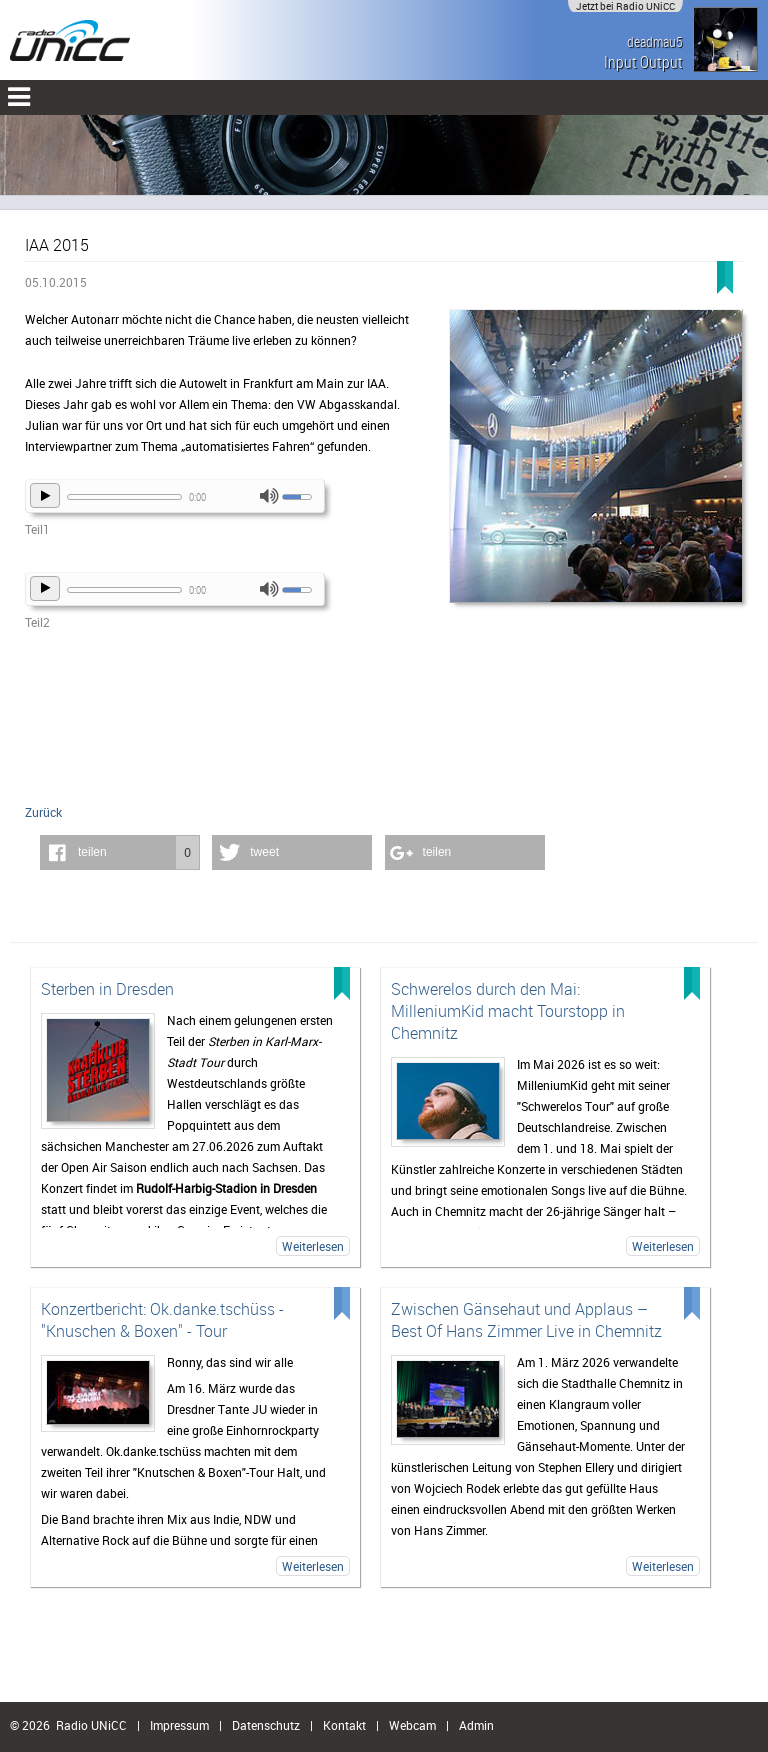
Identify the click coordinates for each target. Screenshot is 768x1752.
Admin (476, 1725)
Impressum (179, 1725)
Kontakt (344, 1725)
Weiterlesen (313, 1246)
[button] (120, 852)
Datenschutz (266, 1725)
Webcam (412, 1725)
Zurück (43, 812)
